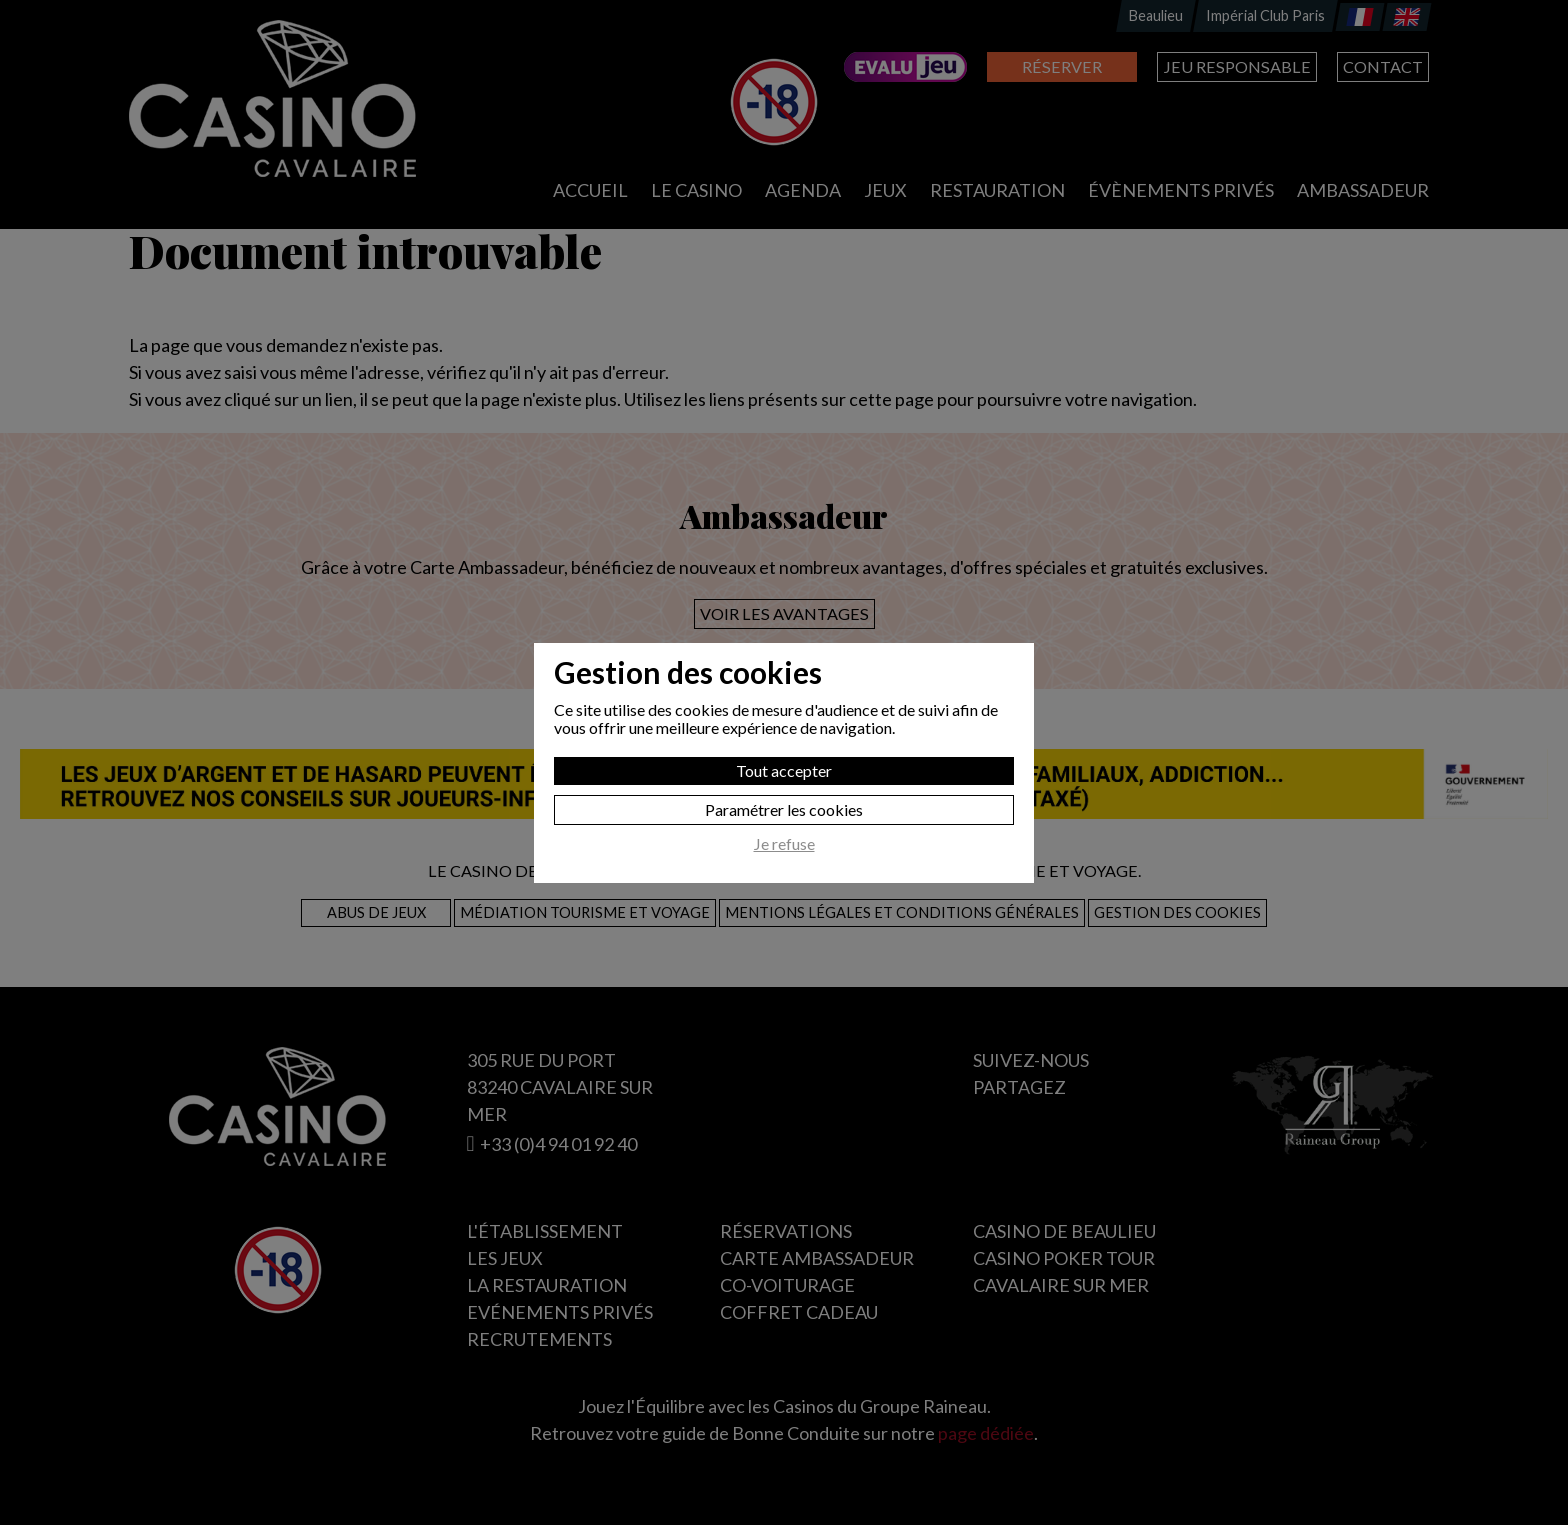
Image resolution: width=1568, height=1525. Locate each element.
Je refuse (784, 844)
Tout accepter (784, 770)
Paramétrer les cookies (784, 809)
